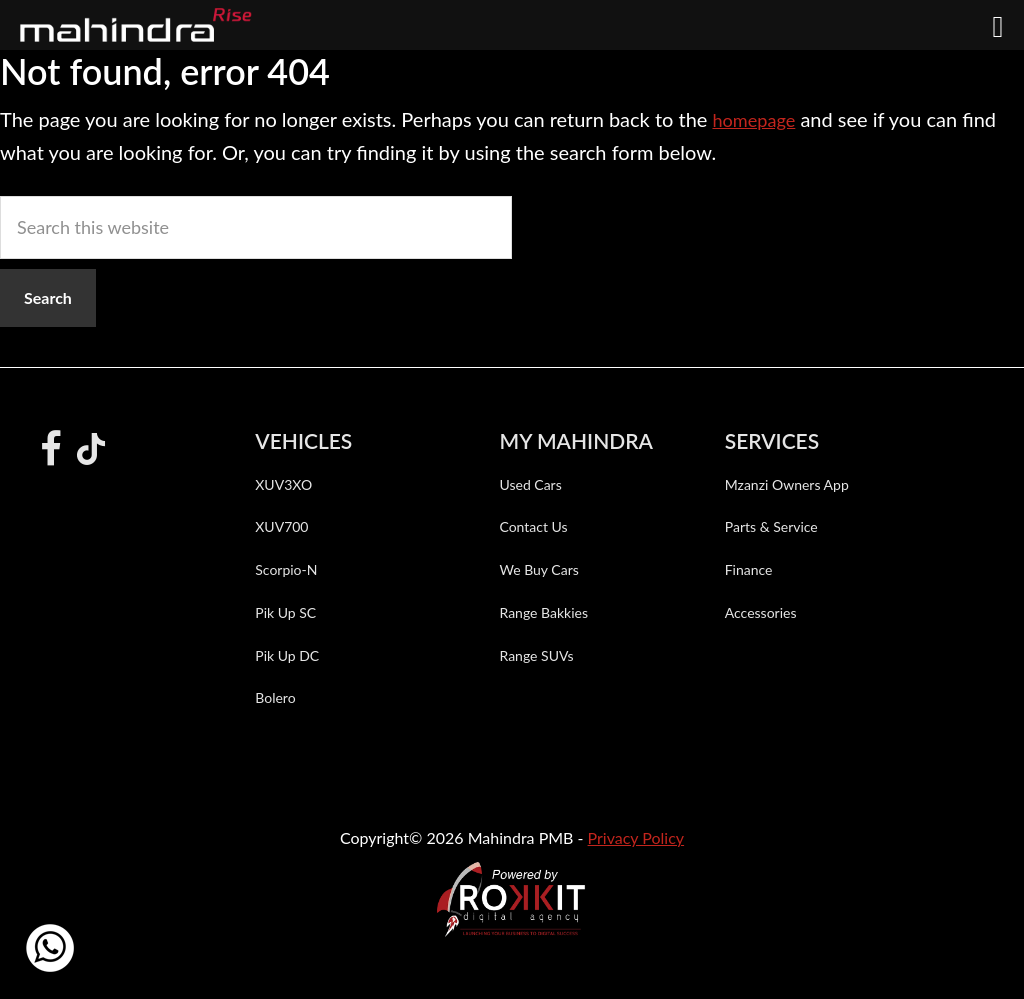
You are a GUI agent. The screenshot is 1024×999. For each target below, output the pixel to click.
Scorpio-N (286, 569)
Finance (749, 569)
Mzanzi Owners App (787, 484)
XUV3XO (283, 484)
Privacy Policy (636, 837)
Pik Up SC (285, 612)
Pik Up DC (287, 655)
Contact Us (533, 526)
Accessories (761, 612)
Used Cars (530, 484)
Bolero (275, 697)
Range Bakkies (543, 612)
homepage (757, 119)
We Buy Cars (538, 569)
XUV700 (281, 526)
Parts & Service (771, 526)
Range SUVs (536, 655)
